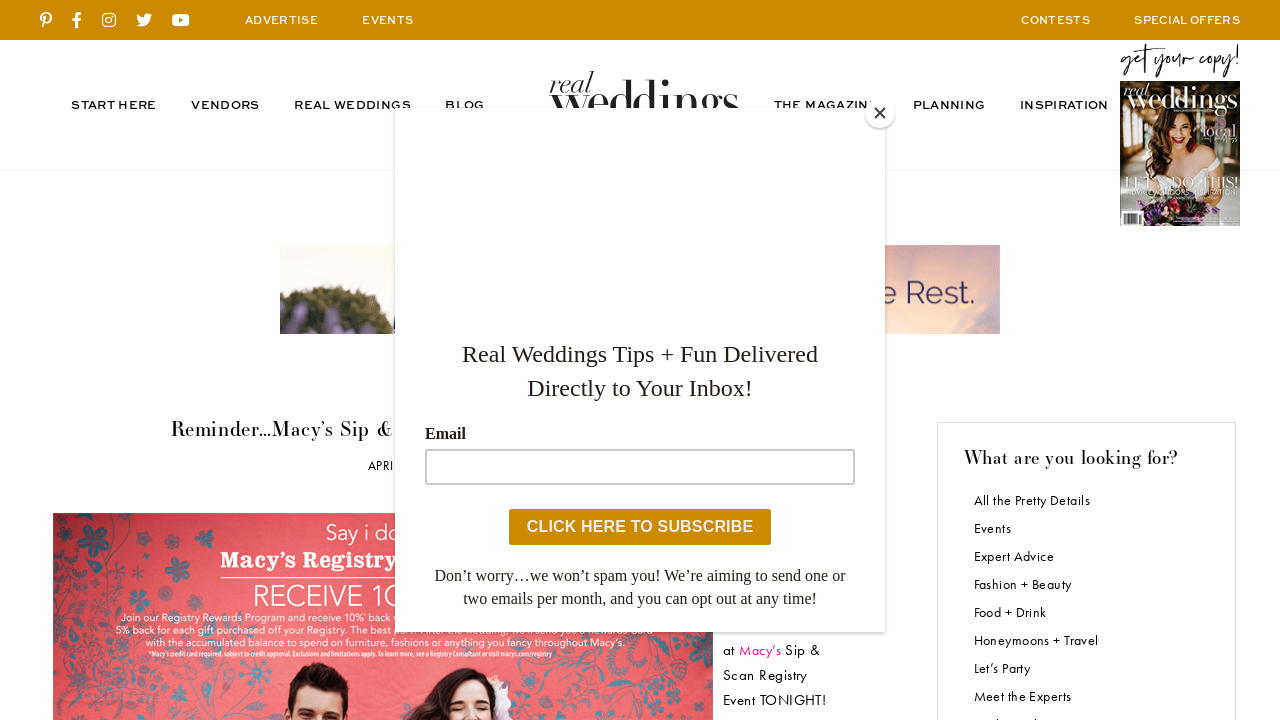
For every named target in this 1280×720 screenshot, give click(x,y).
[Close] (880, 113)
